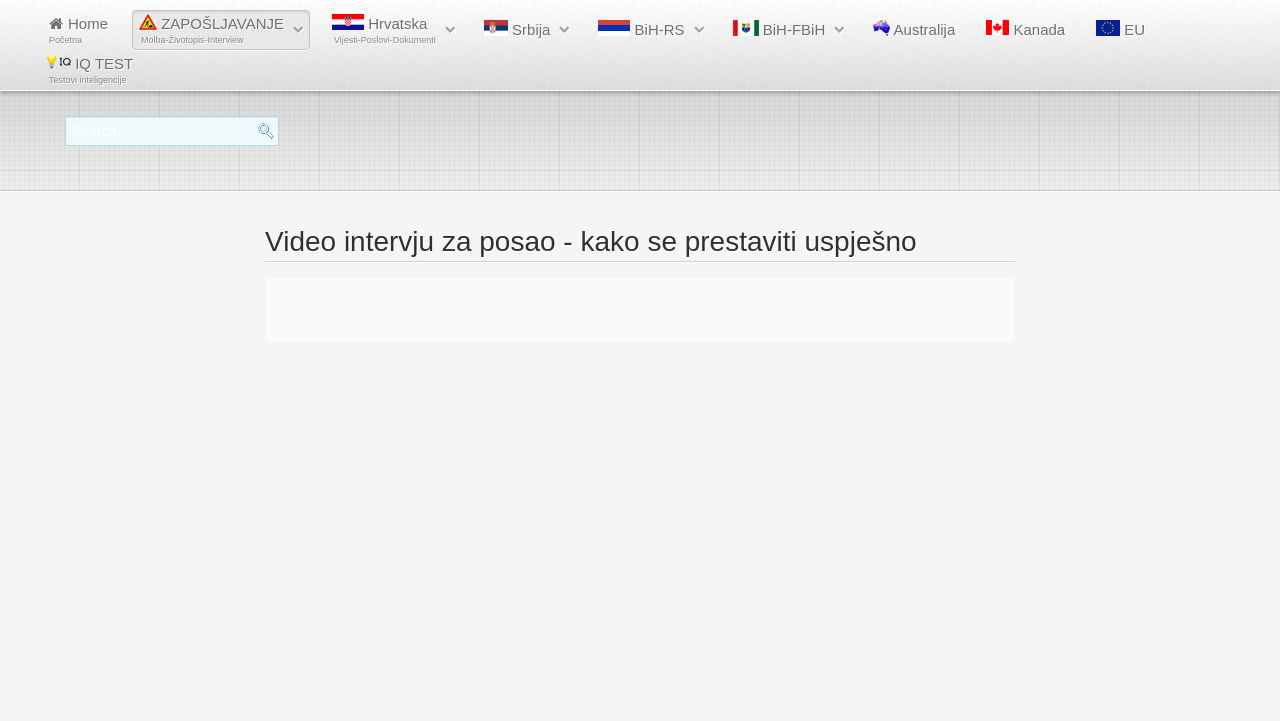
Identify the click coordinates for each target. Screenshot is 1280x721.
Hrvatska (384, 29)
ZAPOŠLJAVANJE (211, 29)
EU (1120, 29)
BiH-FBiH (779, 29)
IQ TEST (90, 69)
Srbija (517, 29)
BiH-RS (641, 29)
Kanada (1025, 29)
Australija (914, 29)
